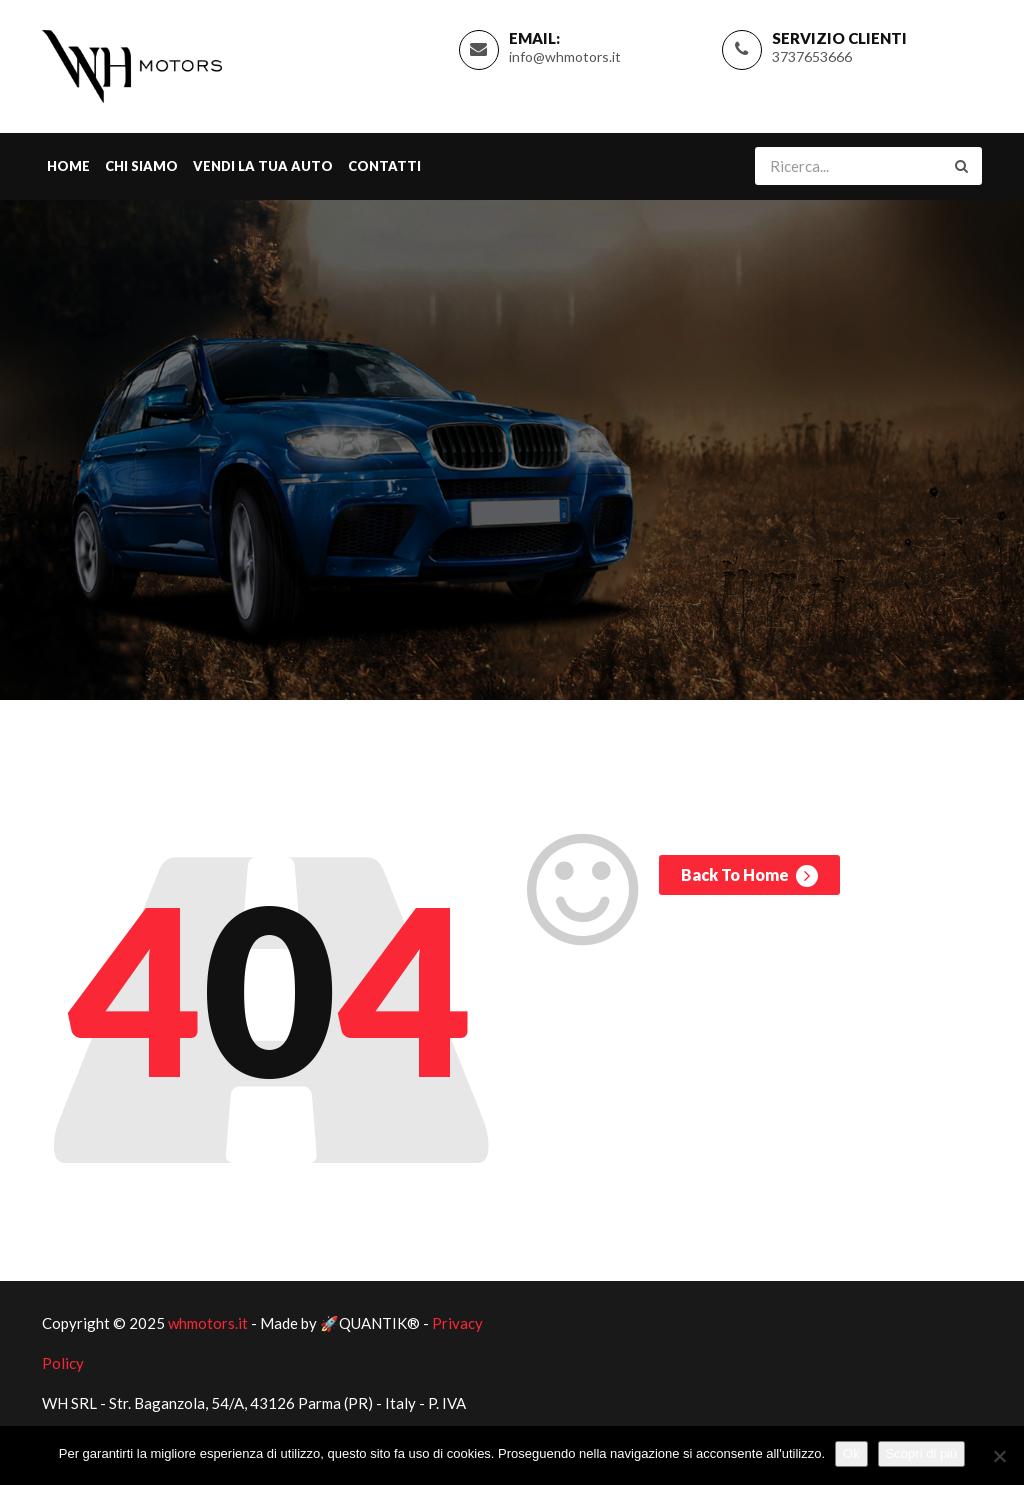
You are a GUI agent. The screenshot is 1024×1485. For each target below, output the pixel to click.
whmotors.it (208, 1323)
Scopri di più (922, 1453)
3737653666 (812, 56)
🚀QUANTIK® (370, 1323)
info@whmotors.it (565, 56)
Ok (851, 1453)
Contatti (384, 166)
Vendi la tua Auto (263, 166)
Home (68, 166)
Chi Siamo (141, 166)
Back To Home (749, 876)
